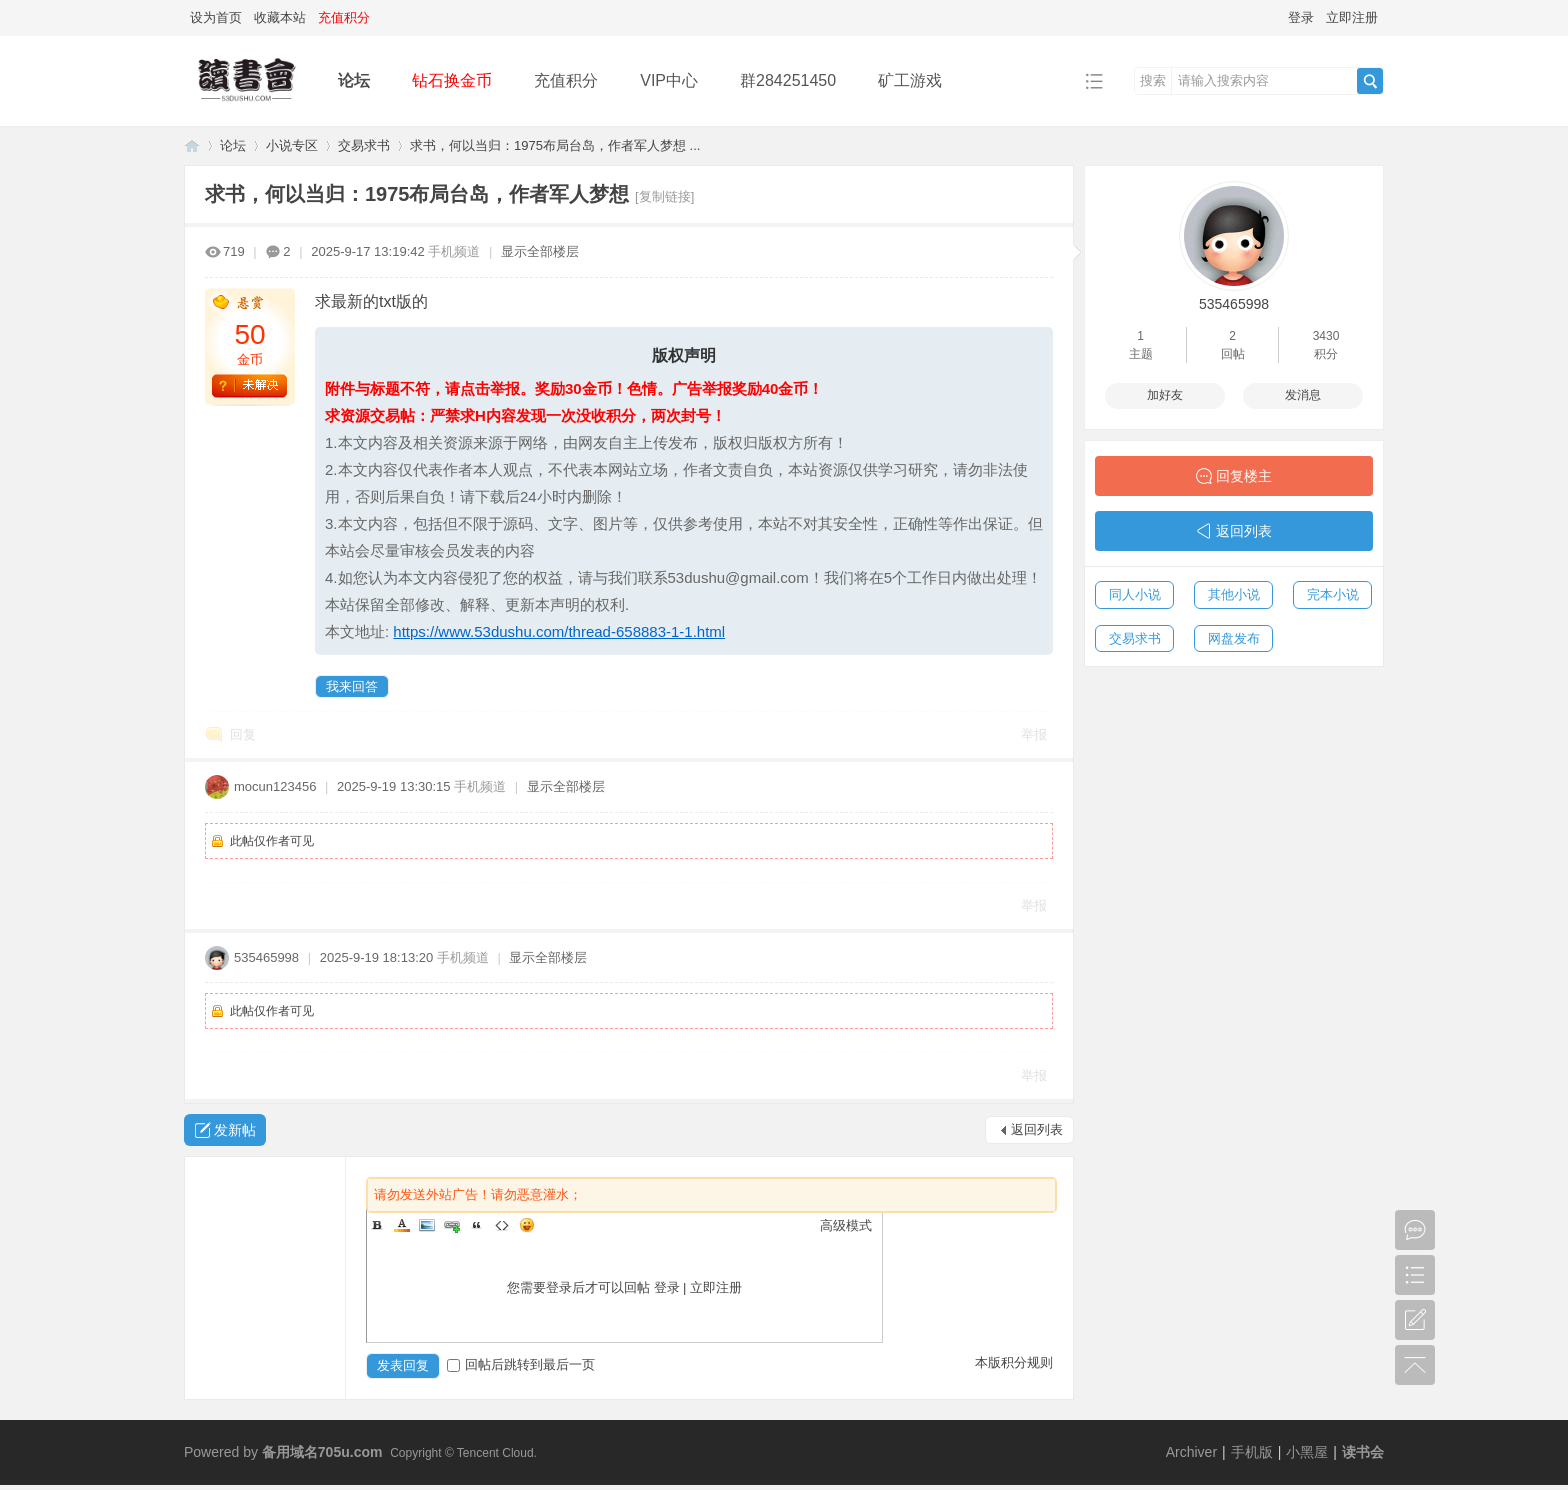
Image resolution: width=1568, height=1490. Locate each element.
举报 (1034, 734)
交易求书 (364, 145)
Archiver (1191, 1452)
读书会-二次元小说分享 (192, 145)
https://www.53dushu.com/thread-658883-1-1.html (559, 631)
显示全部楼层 (540, 251)
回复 (243, 734)
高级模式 (846, 1225)
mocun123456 (275, 786)
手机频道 (454, 251)
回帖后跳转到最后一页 (521, 1364)
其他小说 (1234, 594)
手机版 (1252, 1452)
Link (452, 1225)
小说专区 (292, 145)
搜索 (1153, 80)
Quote (477, 1225)
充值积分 (566, 80)
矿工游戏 (910, 80)
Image (427, 1225)
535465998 (266, 957)
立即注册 (1352, 17)
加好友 (1165, 395)
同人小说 (1135, 594)
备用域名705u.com (322, 1452)
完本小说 (1333, 594)
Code (502, 1225)
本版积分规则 (1014, 1362)
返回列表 (1037, 1129)
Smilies (527, 1225)
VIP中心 (669, 80)
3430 (1326, 336)
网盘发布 (1234, 638)
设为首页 (216, 17)
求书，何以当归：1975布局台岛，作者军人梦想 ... (555, 145)
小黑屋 (1307, 1452)
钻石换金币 (452, 80)
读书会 (1363, 1452)
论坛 (354, 80)
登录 (1301, 17)
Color (402, 1225)
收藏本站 (280, 17)
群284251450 (788, 80)
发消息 (1303, 395)
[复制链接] (664, 196)
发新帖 (235, 1130)
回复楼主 (1244, 476)
